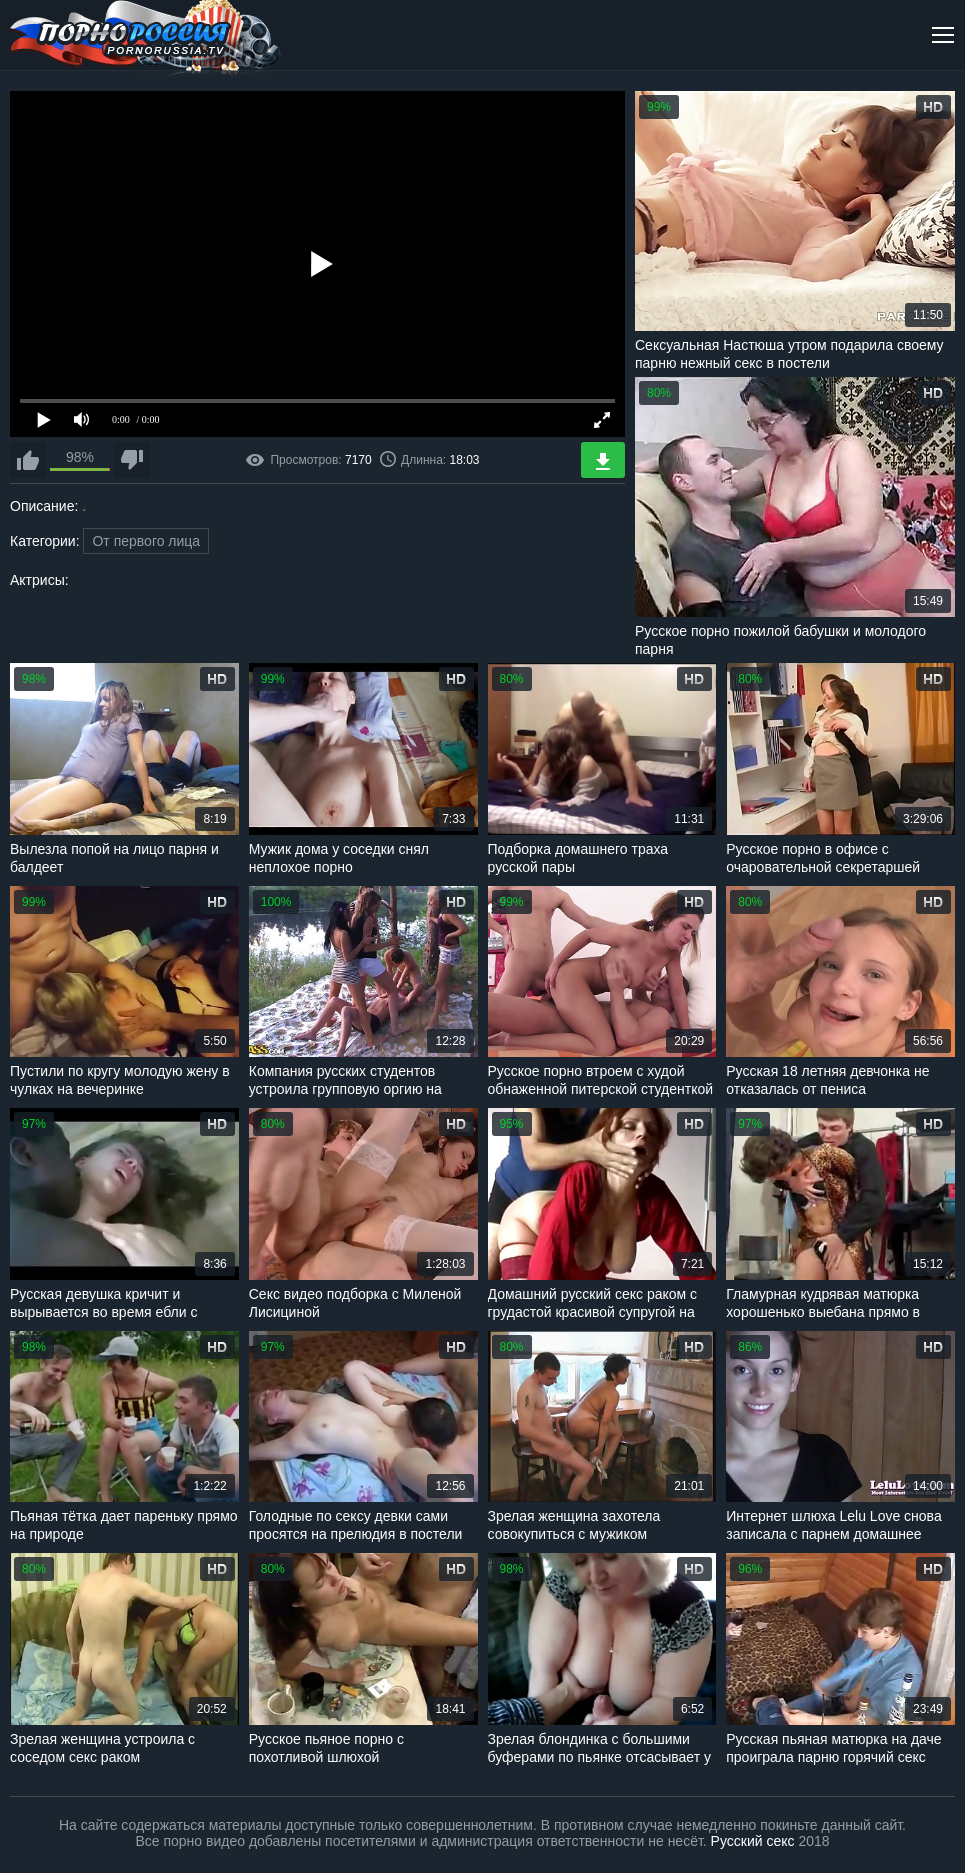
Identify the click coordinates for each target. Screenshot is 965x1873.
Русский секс (753, 1841)
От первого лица (146, 541)
